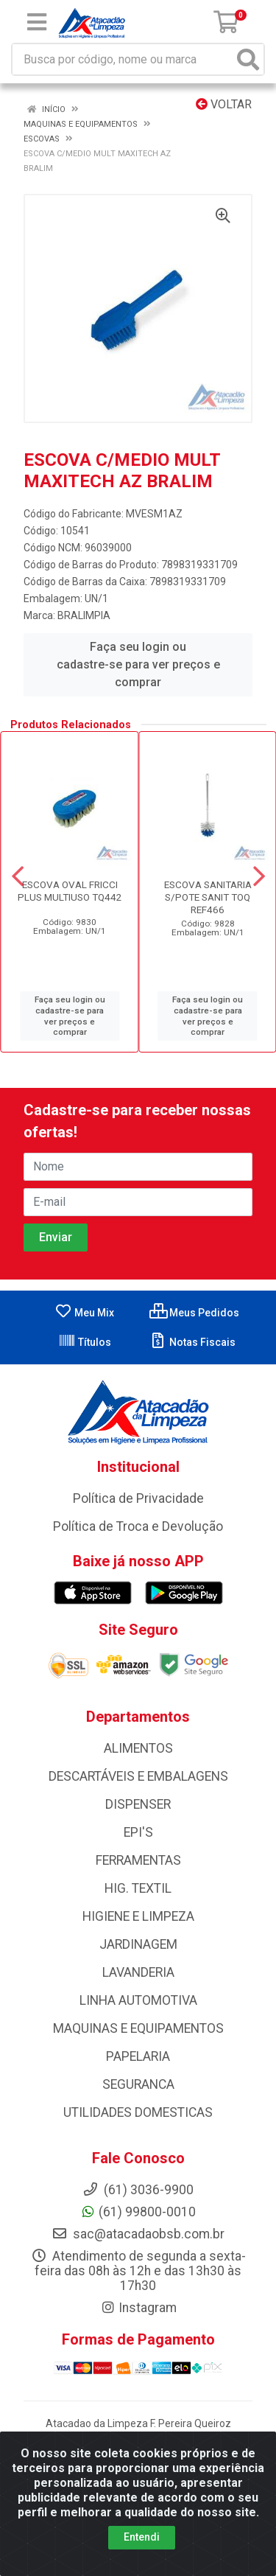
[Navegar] (17, 876)
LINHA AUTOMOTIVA (138, 2000)
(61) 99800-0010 (138, 2212)
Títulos (84, 1342)
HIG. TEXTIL (138, 1888)
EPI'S (138, 1832)
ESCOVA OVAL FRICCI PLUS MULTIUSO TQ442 (70, 891)
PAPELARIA (138, 2056)
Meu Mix (84, 1313)
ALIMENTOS (138, 1748)
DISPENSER (138, 1804)
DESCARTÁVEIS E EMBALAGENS (138, 1776)
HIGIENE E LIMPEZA (138, 1916)
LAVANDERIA (138, 1972)
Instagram (138, 2307)
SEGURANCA (138, 2084)
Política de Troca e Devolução (138, 1526)
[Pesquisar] (248, 59)
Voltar (224, 104)
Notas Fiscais (192, 1342)
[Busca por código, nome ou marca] (123, 59)
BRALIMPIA (83, 615)
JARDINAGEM (138, 1944)
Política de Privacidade (138, 1498)
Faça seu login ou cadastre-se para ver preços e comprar (138, 664)
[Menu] (37, 22)
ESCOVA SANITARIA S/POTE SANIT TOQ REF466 (208, 897)
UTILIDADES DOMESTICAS (138, 2112)
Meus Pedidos (194, 1313)
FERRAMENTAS (138, 1860)
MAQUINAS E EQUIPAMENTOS (138, 2028)
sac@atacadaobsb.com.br (138, 2234)
